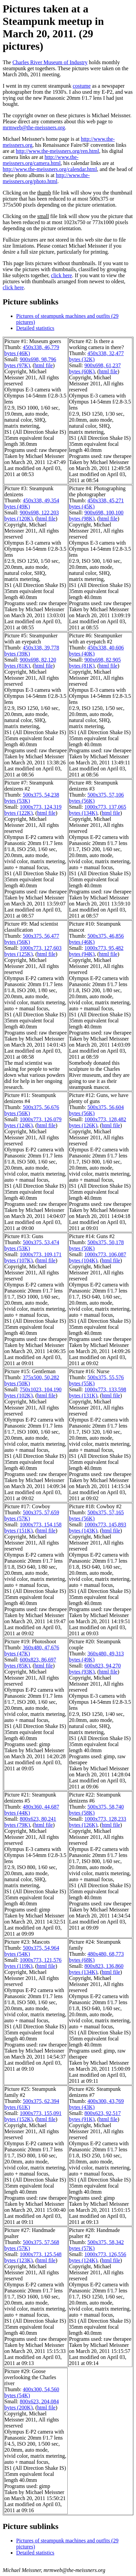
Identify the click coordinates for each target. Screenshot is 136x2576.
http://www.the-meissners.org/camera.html (40, 160)
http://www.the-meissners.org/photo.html (46, 178)
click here (61, 275)
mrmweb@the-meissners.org (34, 127)
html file (43, 365)
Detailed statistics (35, 328)
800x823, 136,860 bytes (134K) (96, 1969)
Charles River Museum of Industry (50, 62)
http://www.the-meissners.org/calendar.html (50, 169)
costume (82, 86)
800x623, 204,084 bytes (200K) (31, 2404)
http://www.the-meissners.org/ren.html (57, 151)
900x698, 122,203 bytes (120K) (31, 515)
